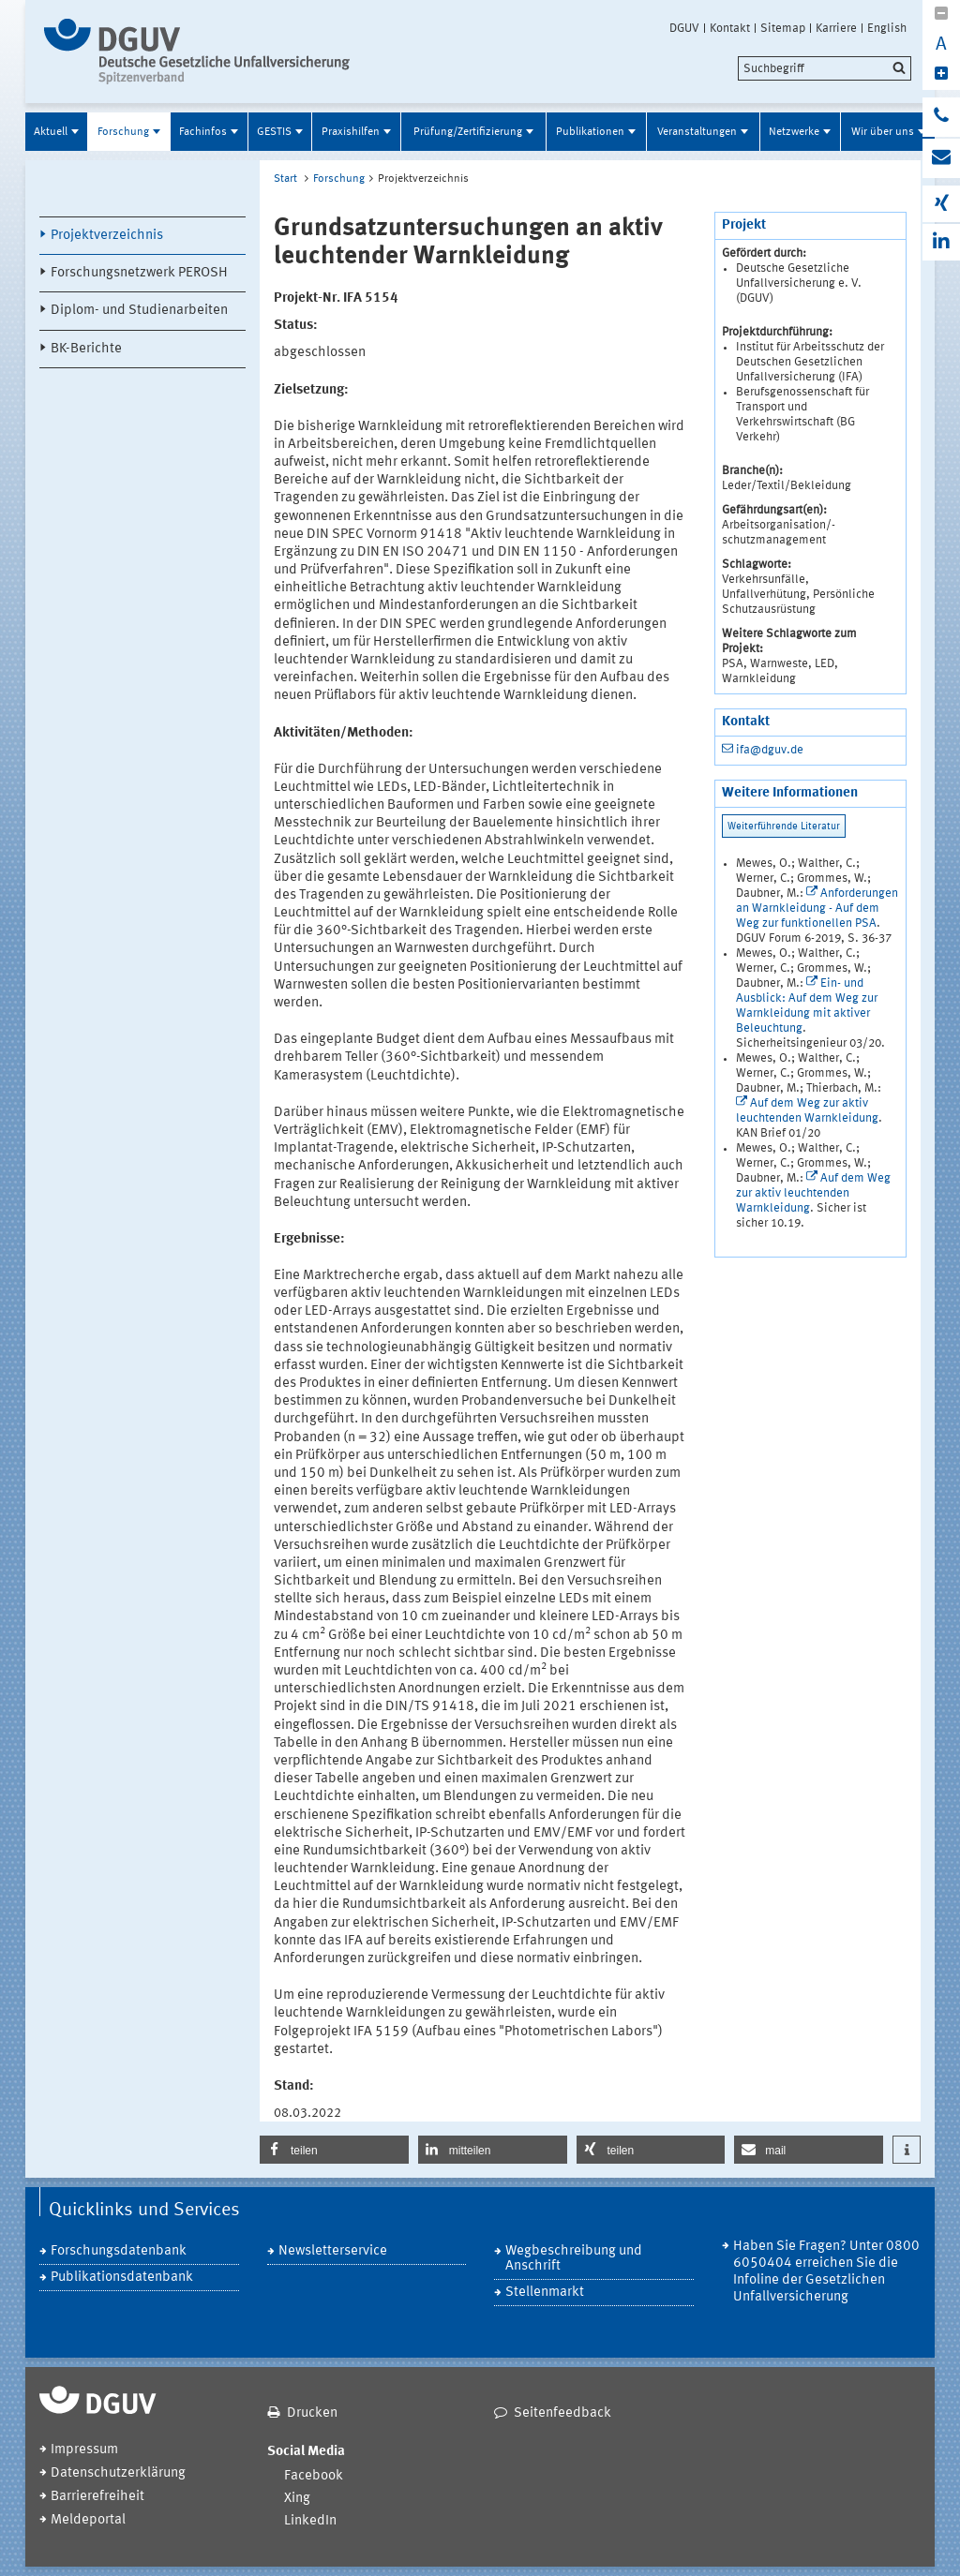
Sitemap (782, 28)
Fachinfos (203, 132)
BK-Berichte (86, 349)
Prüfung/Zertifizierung (467, 132)
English (887, 28)
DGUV (684, 28)
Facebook (313, 2476)
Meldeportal (88, 2520)
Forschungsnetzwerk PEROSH (139, 273)
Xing (297, 2499)
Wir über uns (882, 132)
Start (285, 179)
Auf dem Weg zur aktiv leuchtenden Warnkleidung (813, 1193)
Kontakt (730, 28)
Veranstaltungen (697, 132)
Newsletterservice (332, 2251)
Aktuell (51, 132)
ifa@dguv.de (769, 750)
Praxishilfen (351, 132)
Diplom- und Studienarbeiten (139, 311)
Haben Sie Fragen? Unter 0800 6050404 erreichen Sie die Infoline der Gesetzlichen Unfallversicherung (826, 2272)
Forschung (123, 132)
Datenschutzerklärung (118, 2473)
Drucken (312, 2413)
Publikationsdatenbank (122, 2278)
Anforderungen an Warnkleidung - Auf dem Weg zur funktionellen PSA (817, 908)
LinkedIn (310, 2521)
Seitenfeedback (562, 2413)
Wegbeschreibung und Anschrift (573, 2258)
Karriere (836, 28)
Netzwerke (794, 132)
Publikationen (590, 132)
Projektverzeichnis (107, 236)
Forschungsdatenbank (119, 2251)
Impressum (84, 2450)
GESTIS (274, 132)
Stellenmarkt (544, 2293)
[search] (824, 68)
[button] (334, 2150)
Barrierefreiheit (97, 2497)
